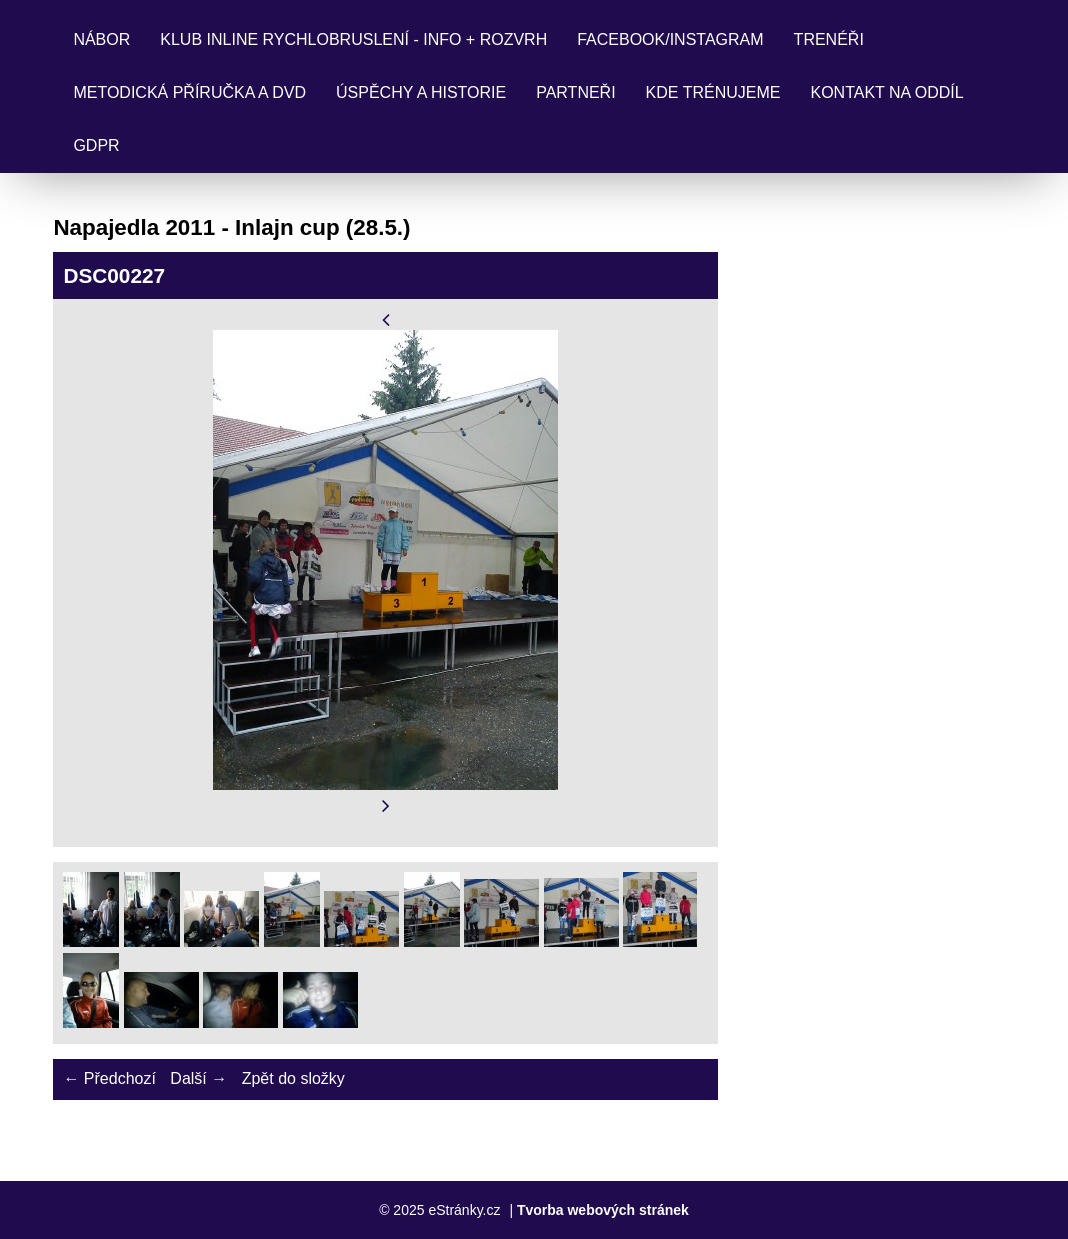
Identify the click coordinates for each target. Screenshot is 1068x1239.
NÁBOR (101, 39)
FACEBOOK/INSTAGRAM (670, 39)
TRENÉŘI (829, 39)
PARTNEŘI (575, 92)
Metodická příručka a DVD (189, 92)
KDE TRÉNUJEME (713, 92)
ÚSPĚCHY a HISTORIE (421, 92)
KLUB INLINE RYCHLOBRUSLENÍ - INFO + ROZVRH (353, 39)
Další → (198, 1078)
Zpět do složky (293, 1078)
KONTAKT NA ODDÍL (886, 92)
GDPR (96, 145)
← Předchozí (109, 1078)
